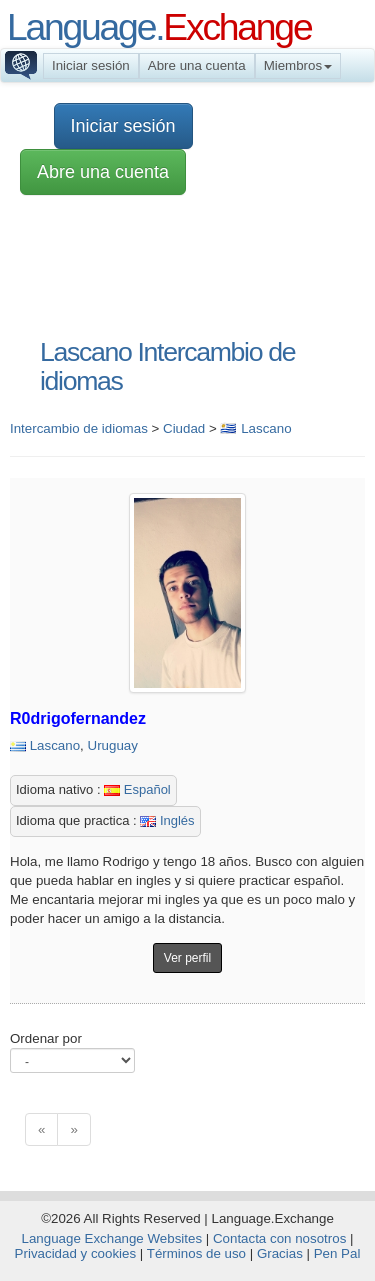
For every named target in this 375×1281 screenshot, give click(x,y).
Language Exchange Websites (112, 1238)
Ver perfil (187, 958)
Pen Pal (337, 1253)
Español (137, 789)
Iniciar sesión (91, 65)
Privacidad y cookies (76, 1253)
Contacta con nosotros (279, 1238)
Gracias (280, 1253)
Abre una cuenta (197, 65)
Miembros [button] (298, 65)
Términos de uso (196, 1253)
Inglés (167, 820)
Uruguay (113, 745)
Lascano (55, 745)
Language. (159, 27)
